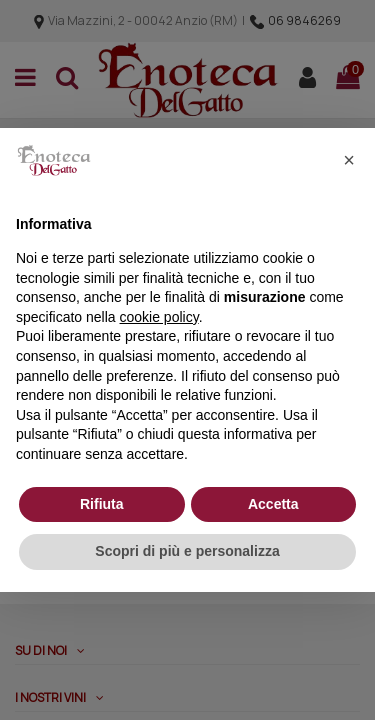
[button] (349, 160)
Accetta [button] (273, 504)
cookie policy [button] (159, 317)
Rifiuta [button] (102, 504)
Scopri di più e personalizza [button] (187, 551)
